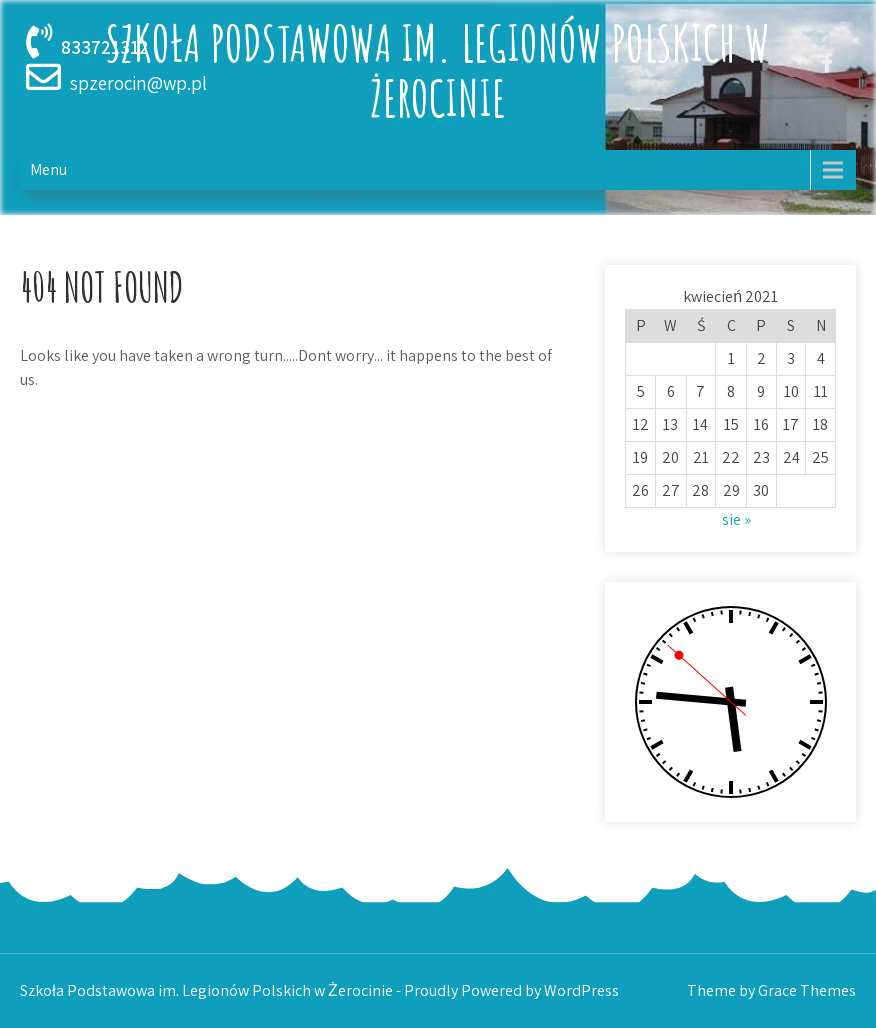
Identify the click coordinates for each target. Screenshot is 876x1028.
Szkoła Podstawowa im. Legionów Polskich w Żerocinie (438, 70)
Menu (48, 169)
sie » (736, 519)
